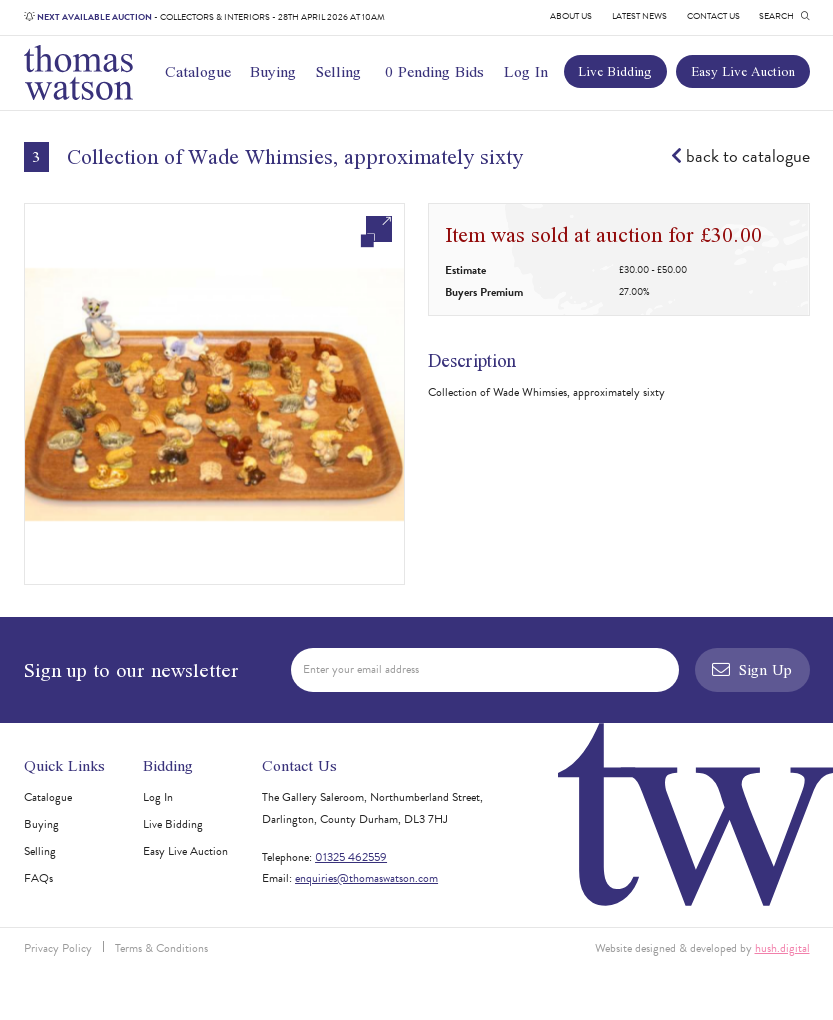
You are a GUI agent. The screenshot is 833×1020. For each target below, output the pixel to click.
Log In (526, 71)
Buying (273, 71)
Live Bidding (615, 71)
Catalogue (198, 71)
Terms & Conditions (161, 948)
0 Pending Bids (434, 71)
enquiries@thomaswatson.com (366, 878)
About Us (571, 16)
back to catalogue (740, 156)
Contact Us (713, 16)
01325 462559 (351, 857)
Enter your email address (361, 669)
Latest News (639, 16)
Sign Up (752, 669)
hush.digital (782, 948)
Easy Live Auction (743, 71)
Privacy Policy (58, 948)
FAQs (38, 878)
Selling (338, 71)
